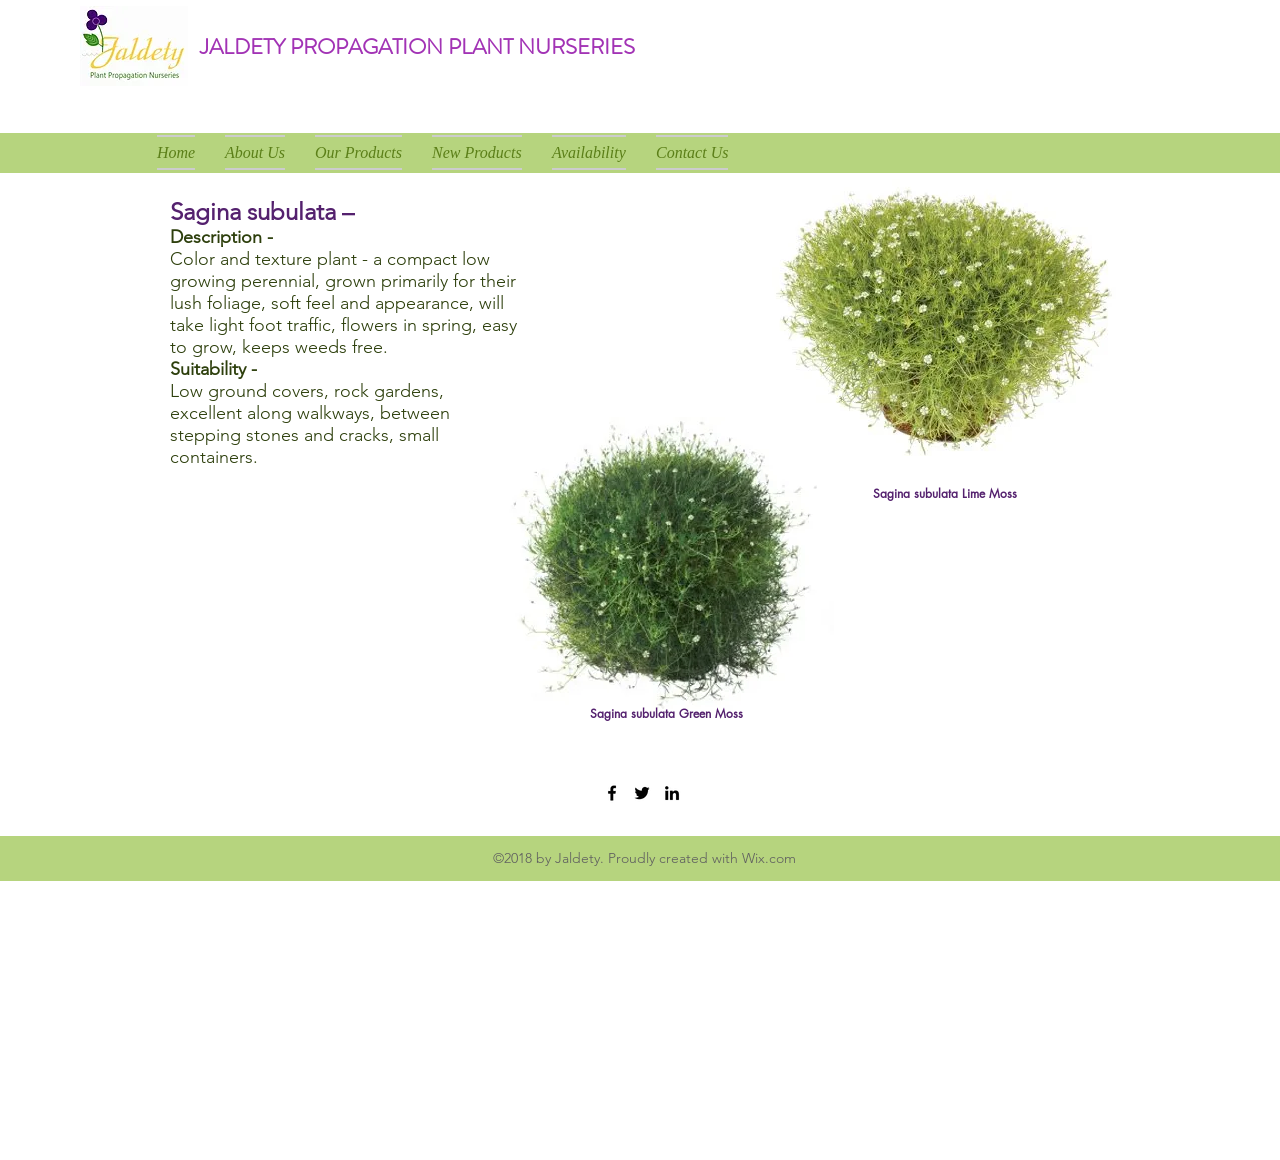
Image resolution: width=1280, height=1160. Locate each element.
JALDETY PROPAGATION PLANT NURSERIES (417, 46)
